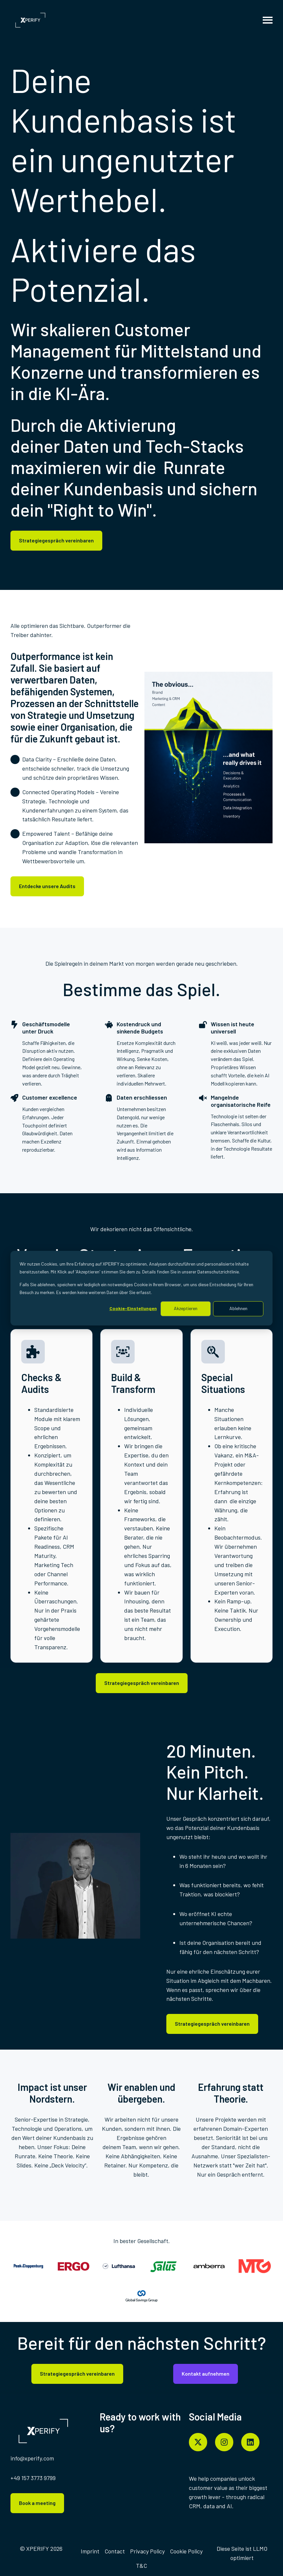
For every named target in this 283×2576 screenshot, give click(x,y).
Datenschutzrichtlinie (218, 1271)
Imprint (90, 2551)
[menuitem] (90, 2551)
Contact (115, 2551)
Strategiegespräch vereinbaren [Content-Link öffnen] (56, 540)
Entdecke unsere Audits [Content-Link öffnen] (47, 886)
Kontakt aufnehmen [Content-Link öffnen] (205, 2373)
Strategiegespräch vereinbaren (212, 2023)
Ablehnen (238, 1308)
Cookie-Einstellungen (133, 1308)
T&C (141, 2565)
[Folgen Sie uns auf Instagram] (224, 2442)
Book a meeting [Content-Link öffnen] (37, 2503)
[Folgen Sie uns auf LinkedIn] (250, 2442)
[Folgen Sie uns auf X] (198, 2442)
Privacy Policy (147, 2551)
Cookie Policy (186, 2551)
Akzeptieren (185, 1308)
